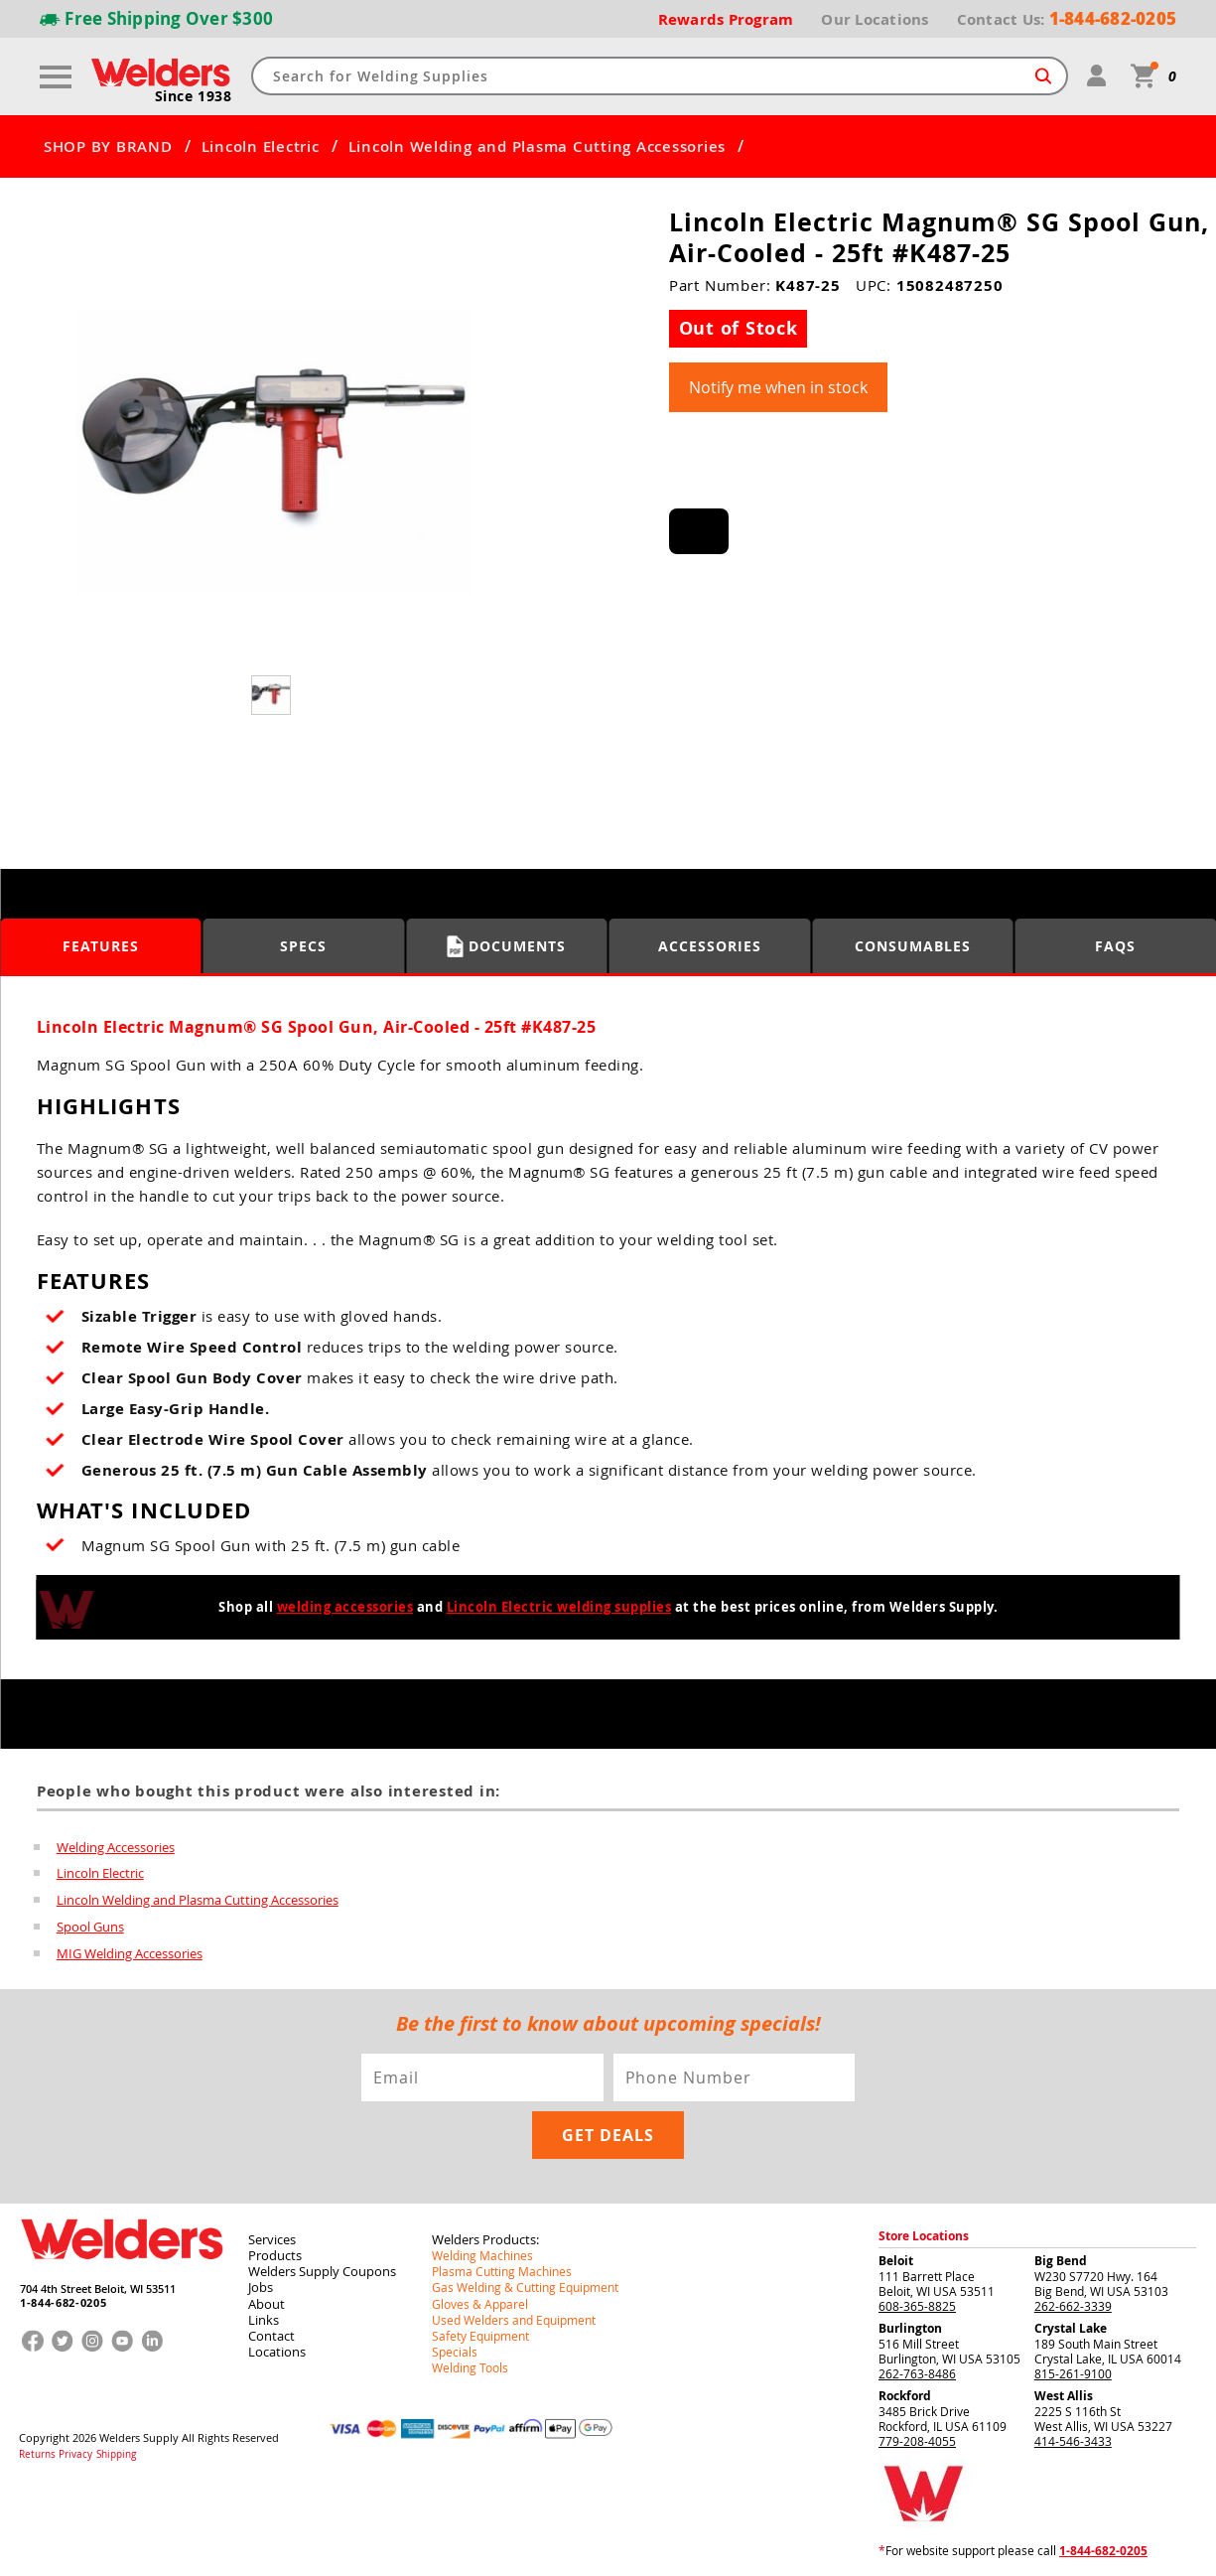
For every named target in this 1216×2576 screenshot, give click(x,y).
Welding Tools (470, 2360)
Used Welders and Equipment (514, 2313)
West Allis (1063, 2389)
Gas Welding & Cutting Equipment (525, 2281)
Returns (37, 2447)
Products (275, 2249)
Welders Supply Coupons (322, 2265)
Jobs (260, 2281)
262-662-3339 (1073, 2300)
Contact (271, 2329)
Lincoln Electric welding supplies (559, 1606)
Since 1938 (193, 95)
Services (272, 2233)
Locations (277, 2345)
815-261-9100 (1073, 2367)
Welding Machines (482, 2249)
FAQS (1115, 944)
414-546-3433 (1073, 2435)
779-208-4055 (917, 2435)
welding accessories (345, 1606)
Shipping (115, 2447)
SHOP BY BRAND (108, 146)
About (266, 2297)
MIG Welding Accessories (130, 1948)
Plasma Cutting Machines (502, 2265)
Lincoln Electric (261, 146)
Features (101, 944)
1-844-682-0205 (63, 2297)
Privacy (75, 2447)
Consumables (913, 944)
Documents (507, 945)
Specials (454, 2345)
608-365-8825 (917, 2300)
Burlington (910, 2322)
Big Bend (1060, 2254)
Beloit (895, 2254)
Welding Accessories (116, 1845)
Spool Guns (90, 1923)
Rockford (904, 2389)
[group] (274, 453)
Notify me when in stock (778, 386)
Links (263, 2313)
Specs (303, 944)
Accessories (709, 944)
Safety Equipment (480, 2329)
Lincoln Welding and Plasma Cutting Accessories (537, 146)
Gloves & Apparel (480, 2297)
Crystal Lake (1070, 2322)
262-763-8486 (917, 2367)
